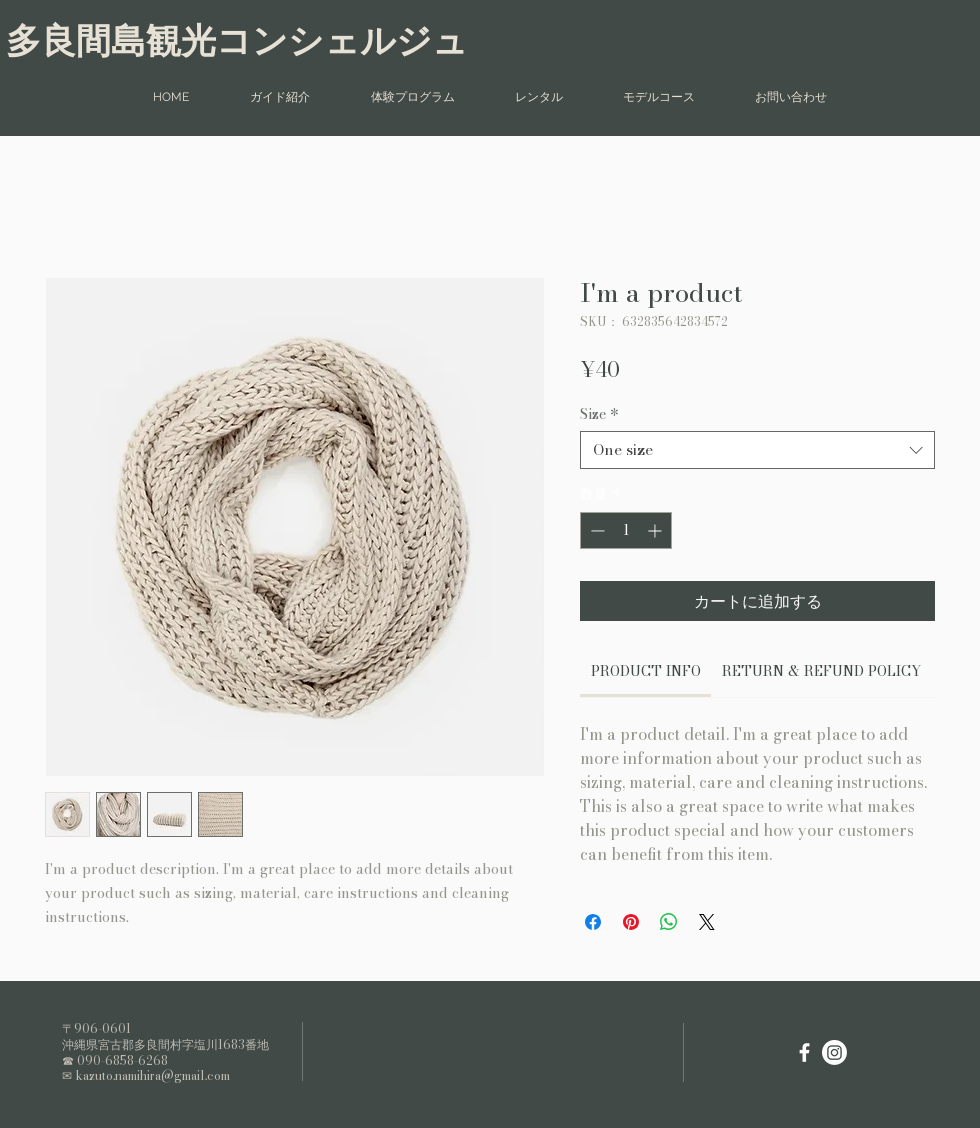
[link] (646, 671)
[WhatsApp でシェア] (669, 922)
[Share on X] (707, 922)
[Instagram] (834, 1052)
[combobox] (757, 450)
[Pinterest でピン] (631, 922)
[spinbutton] (626, 530)
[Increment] (656, 530)
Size (599, 414)
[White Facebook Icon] (804, 1052)
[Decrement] (595, 530)
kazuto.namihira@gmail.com (152, 1075)
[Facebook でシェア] (593, 922)
